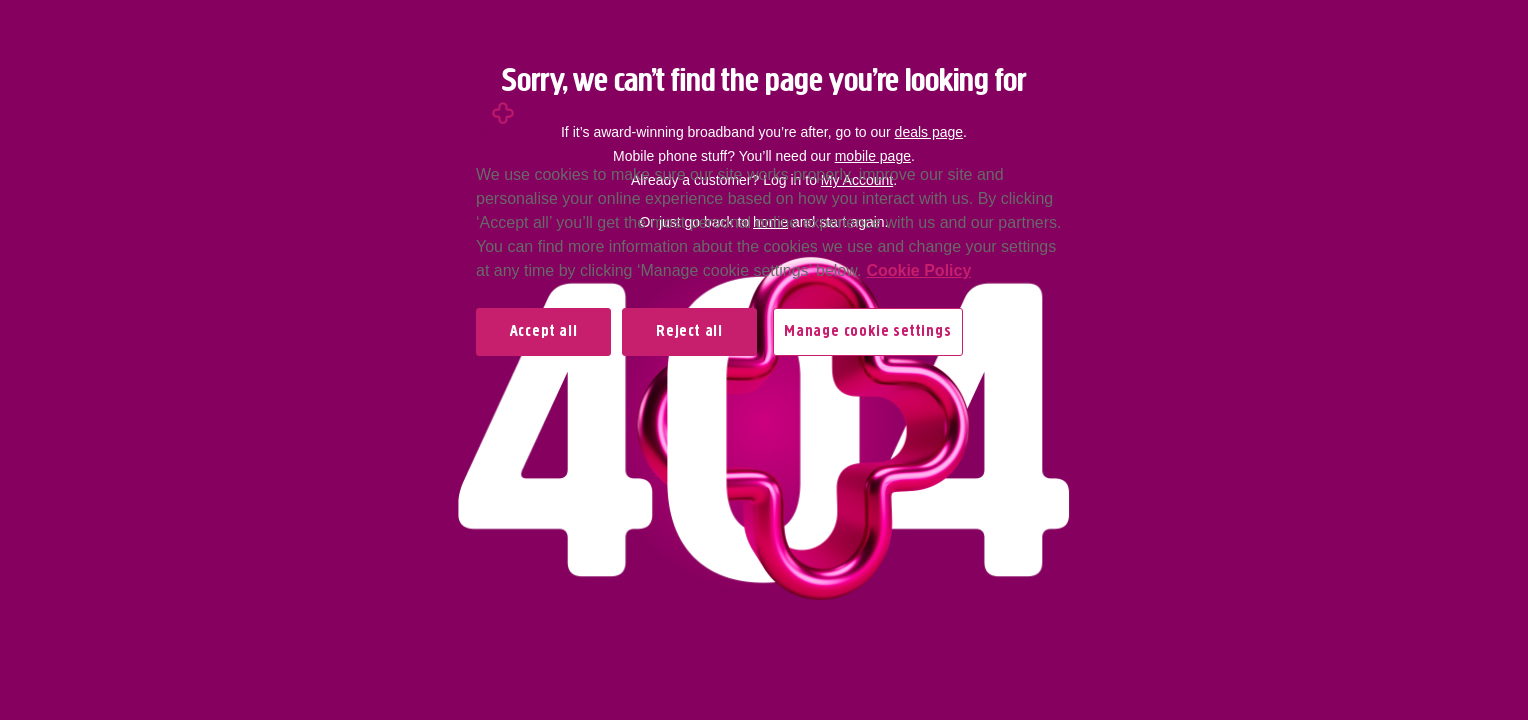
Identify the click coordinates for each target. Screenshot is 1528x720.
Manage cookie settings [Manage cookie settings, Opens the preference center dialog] (868, 332)
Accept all (544, 332)
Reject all (689, 332)
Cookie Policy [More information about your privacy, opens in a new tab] (918, 270)
